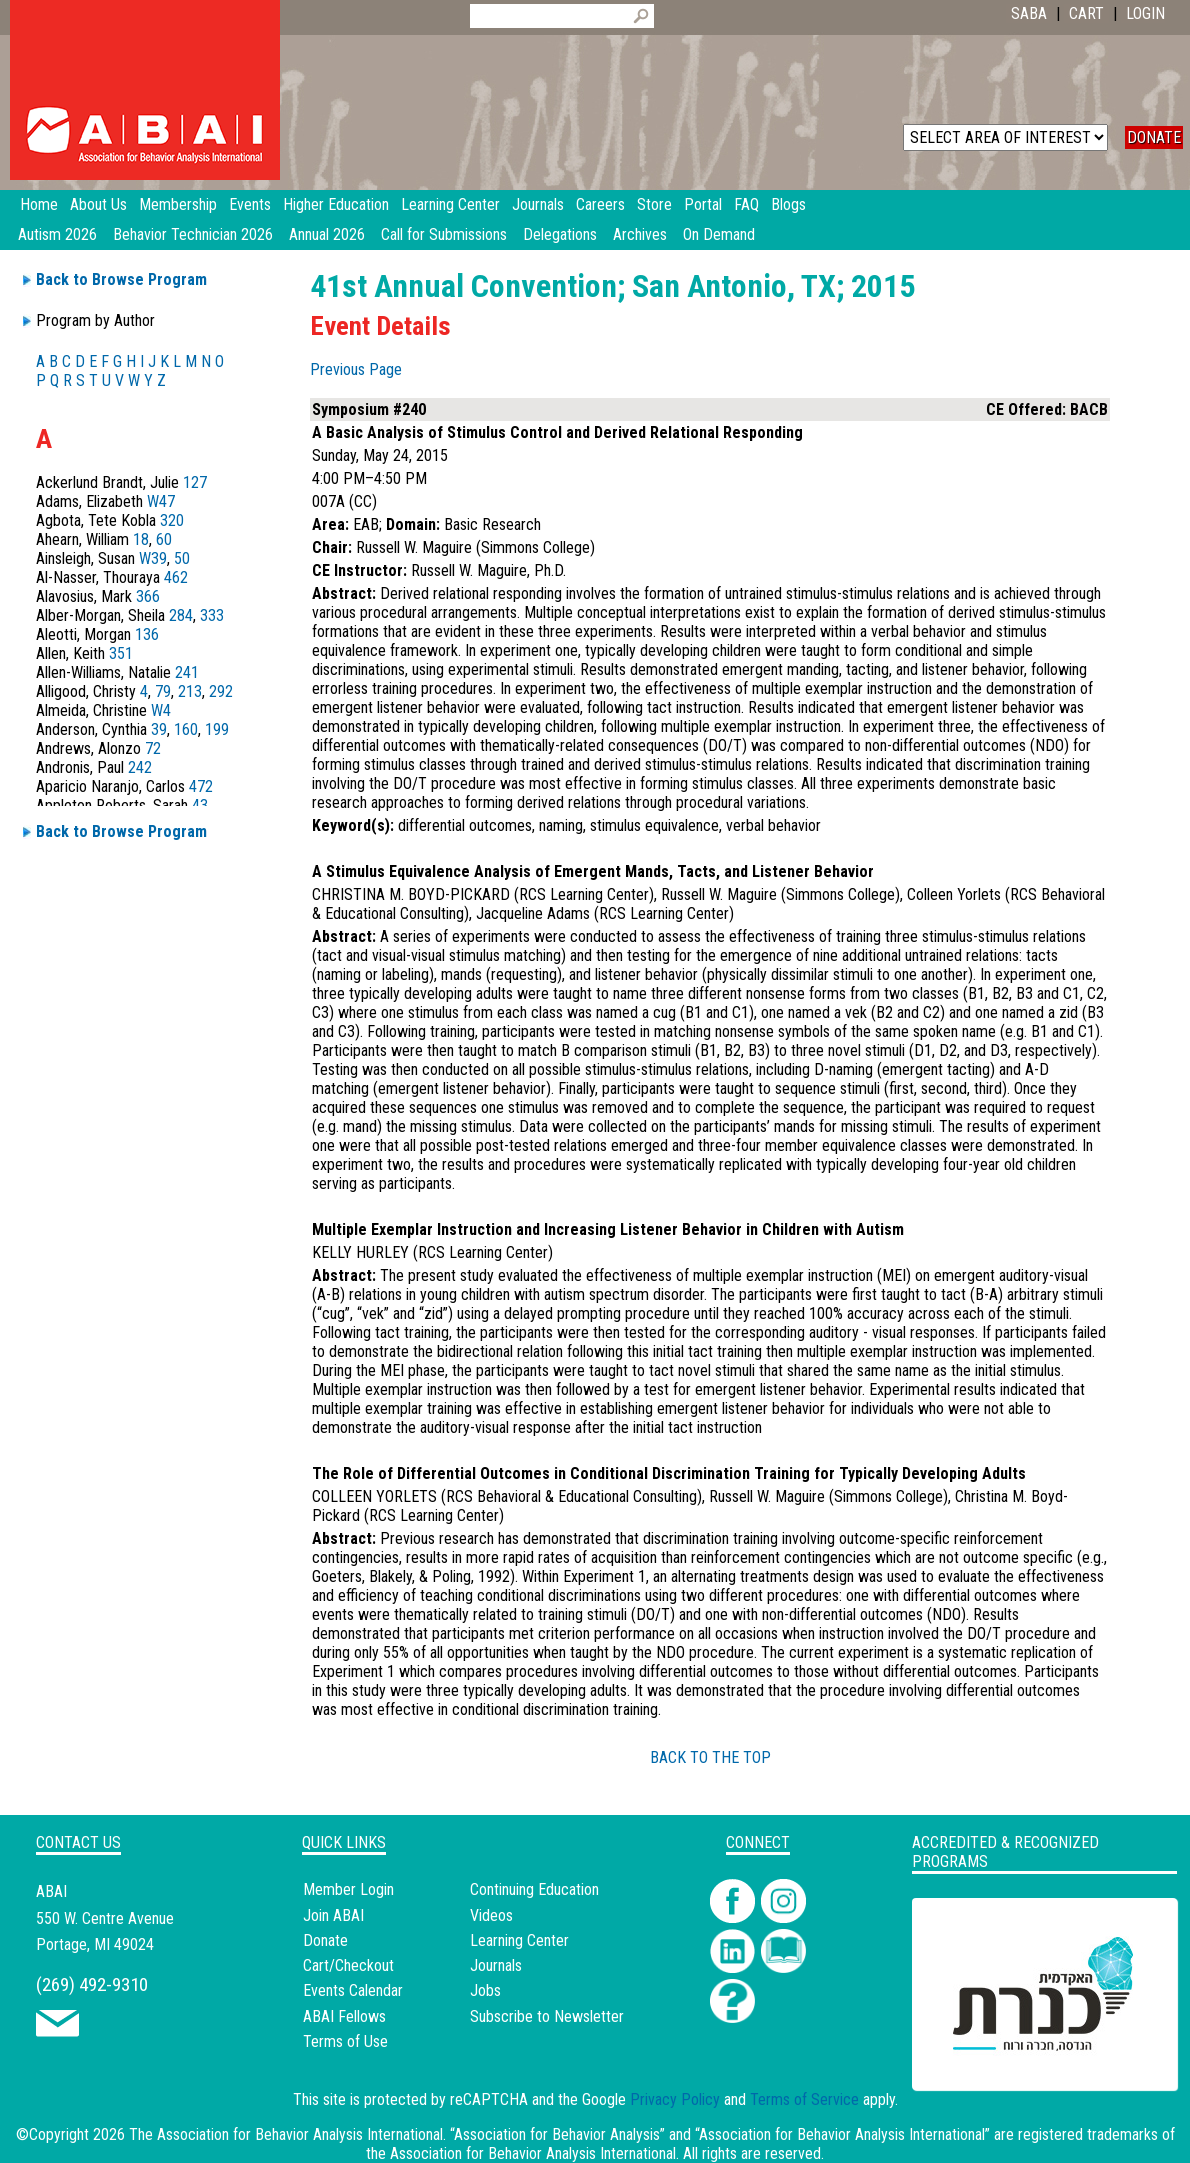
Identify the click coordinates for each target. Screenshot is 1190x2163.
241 (187, 672)
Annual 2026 (327, 234)
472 (201, 786)
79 (163, 691)
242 (140, 767)
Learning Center (519, 1940)
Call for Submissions (444, 234)
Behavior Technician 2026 (193, 234)
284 (181, 615)
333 (212, 615)
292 (221, 691)
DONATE (1154, 137)
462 (176, 577)
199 (217, 729)
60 (164, 539)
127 (195, 482)
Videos (491, 1915)
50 (182, 558)
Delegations (560, 234)
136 (147, 634)
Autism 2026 (57, 234)
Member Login (348, 1889)
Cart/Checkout (348, 1965)
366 (148, 596)
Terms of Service (804, 2099)
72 (153, 748)
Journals (496, 1965)
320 (172, 520)
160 (186, 729)
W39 (153, 558)
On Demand (719, 234)
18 (141, 539)
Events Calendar (353, 1990)
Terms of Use (345, 2041)
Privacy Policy (675, 2099)
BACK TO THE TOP (710, 1757)
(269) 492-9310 (92, 1984)
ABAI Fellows (344, 2016)
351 (121, 653)
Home (39, 204)
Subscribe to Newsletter (547, 2016)
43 (200, 805)
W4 (161, 710)
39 (159, 729)
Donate (325, 1940)
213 (190, 691)
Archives (640, 234)
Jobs (485, 1990)
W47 (161, 501)
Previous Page (356, 369)
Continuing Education (534, 1889)
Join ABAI (333, 1915)
